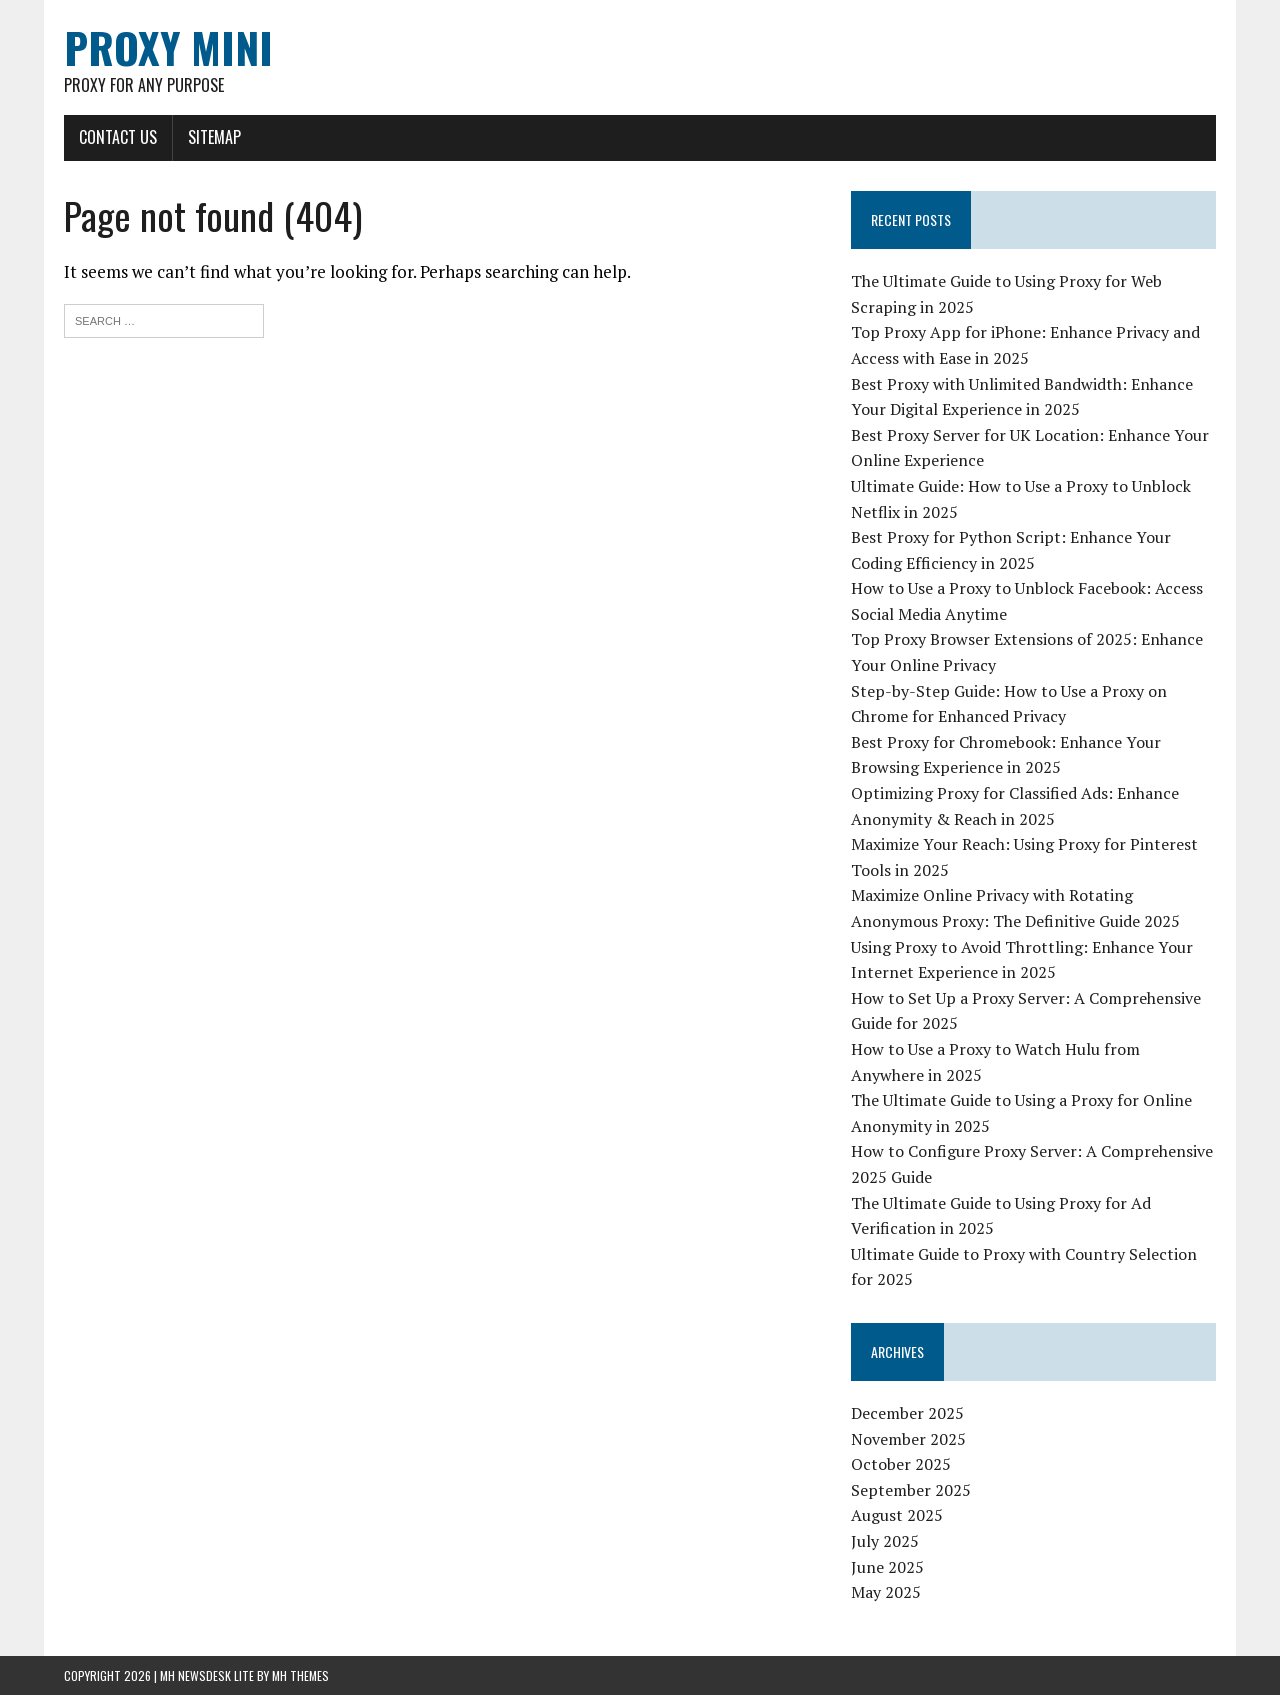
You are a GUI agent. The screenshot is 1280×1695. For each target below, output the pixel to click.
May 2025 (886, 1592)
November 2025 (908, 1439)
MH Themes (300, 1675)
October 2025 (901, 1464)
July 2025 (885, 1541)
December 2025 (907, 1413)
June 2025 (887, 1567)
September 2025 (911, 1490)
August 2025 (897, 1515)
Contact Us (118, 137)
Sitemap (214, 137)
